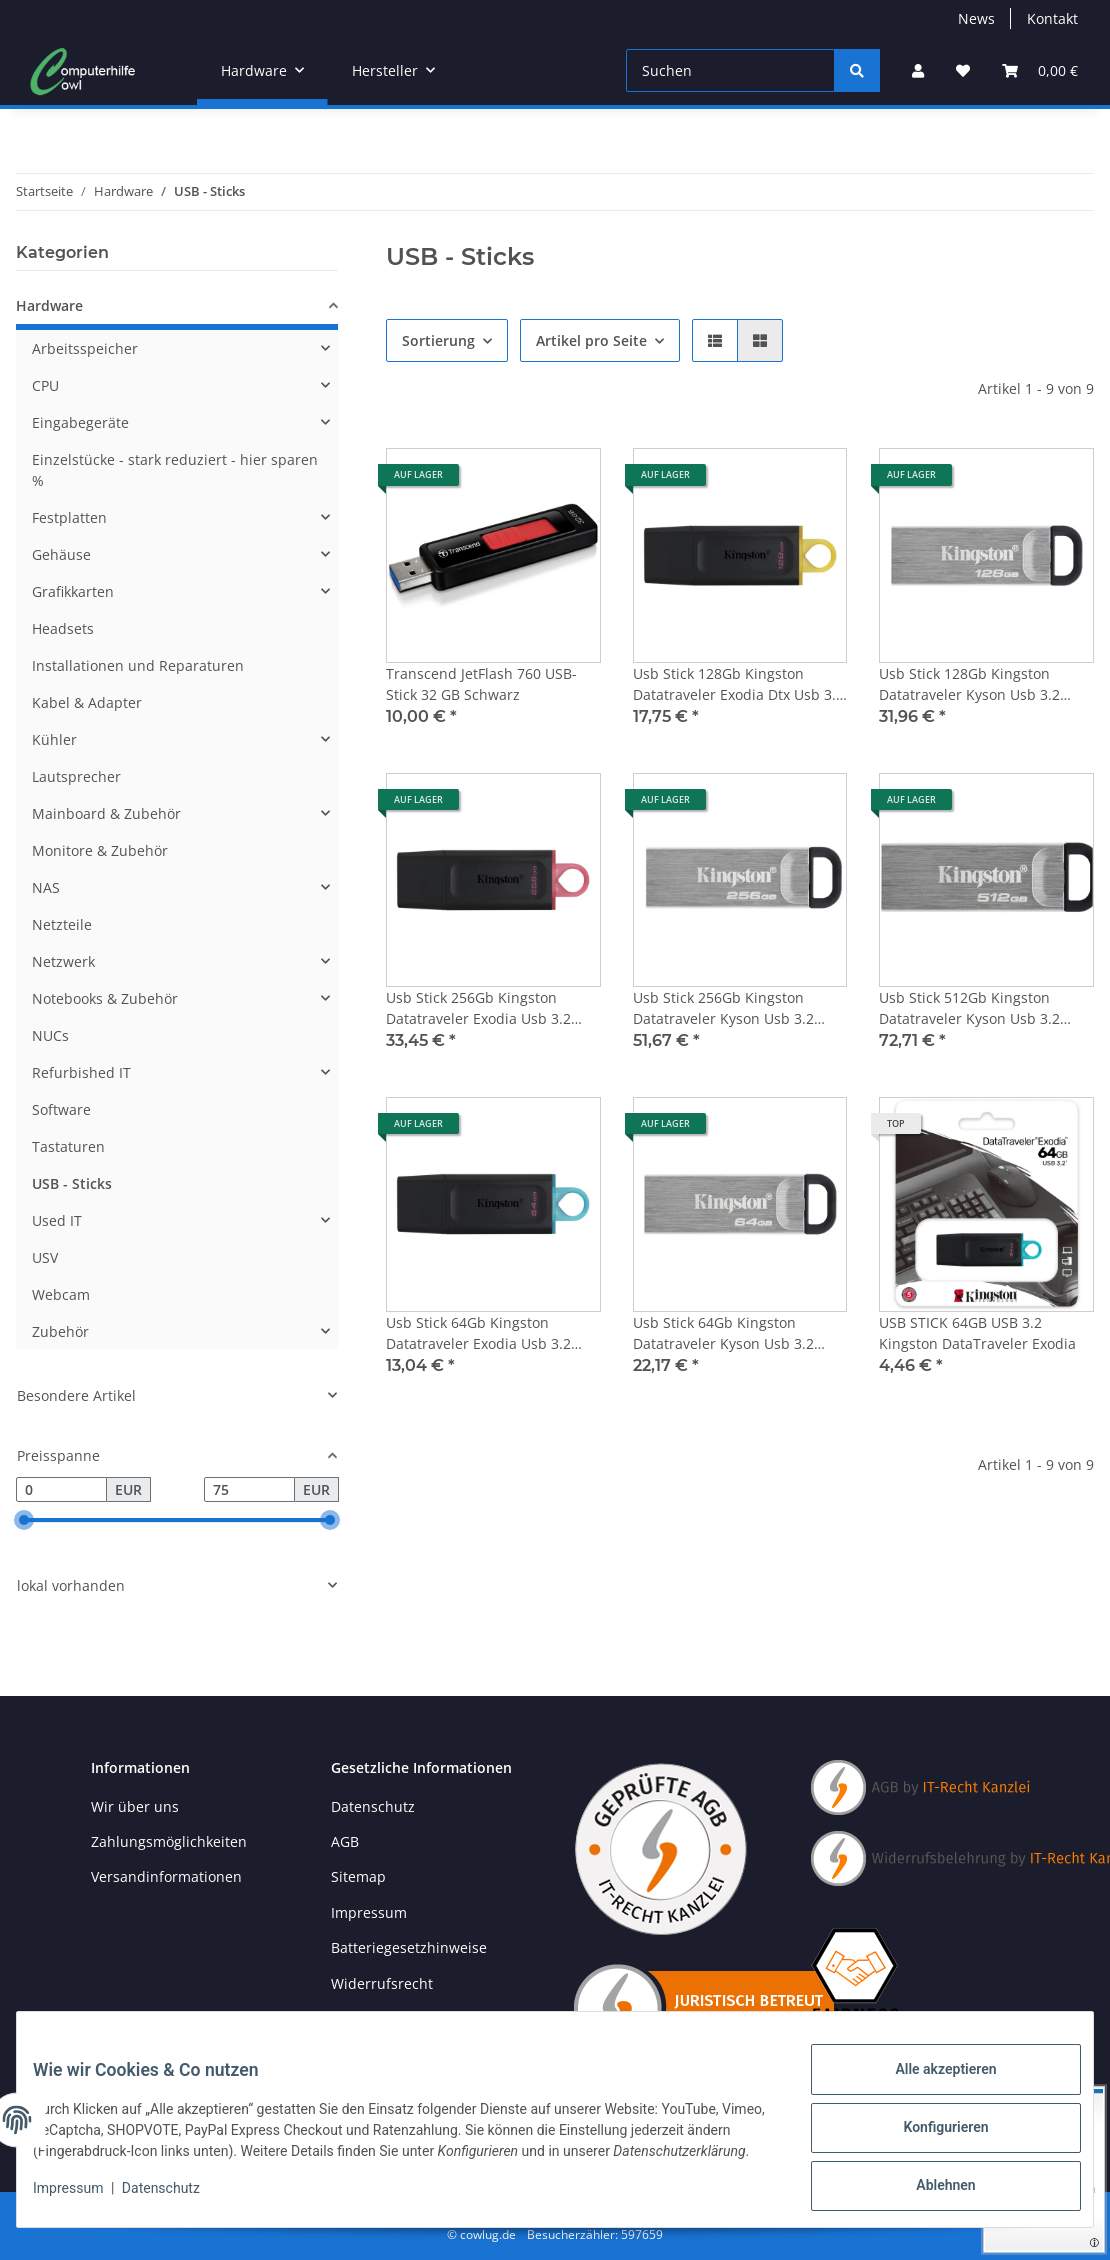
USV (45, 1257)
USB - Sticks (72, 1183)
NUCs (50, 1035)
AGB (345, 1841)
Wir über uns (135, 1806)
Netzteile (62, 924)
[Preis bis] (249, 1490)
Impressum (84, 2200)
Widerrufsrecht (382, 1983)
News (976, 18)
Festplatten (69, 517)
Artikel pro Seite (591, 340)
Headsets (63, 628)
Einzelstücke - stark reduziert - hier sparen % (175, 470)
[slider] (24, 1521)
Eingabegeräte (80, 422)
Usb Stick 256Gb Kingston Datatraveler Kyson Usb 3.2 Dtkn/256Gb (723, 1008)
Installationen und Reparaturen (138, 665)
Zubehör (60, 1331)
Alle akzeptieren (929, 2077)
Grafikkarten (73, 591)
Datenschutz (177, 2200)
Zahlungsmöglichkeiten (169, 1841)
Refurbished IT (81, 1072)
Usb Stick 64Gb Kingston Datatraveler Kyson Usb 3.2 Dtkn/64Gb (723, 1333)
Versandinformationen (166, 1876)
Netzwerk (63, 961)
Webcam (61, 1294)
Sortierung (438, 340)
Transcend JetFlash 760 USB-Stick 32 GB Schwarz (481, 684)
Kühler (54, 739)
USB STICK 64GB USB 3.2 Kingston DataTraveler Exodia (977, 1333)
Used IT (57, 1220)
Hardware (49, 305)
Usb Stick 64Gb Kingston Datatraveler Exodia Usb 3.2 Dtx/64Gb (478, 1333)
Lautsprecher (76, 776)
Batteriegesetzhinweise (409, 1947)
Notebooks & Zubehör (105, 998)
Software (61, 1109)
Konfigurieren (929, 2129)
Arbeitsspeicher (85, 348)
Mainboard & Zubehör (106, 813)
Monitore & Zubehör (100, 850)
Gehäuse (61, 554)
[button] (918, 70)
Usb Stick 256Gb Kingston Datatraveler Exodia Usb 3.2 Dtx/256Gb (478, 1008)
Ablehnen (929, 2181)
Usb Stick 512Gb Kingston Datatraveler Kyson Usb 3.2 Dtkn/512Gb (969, 1008)
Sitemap (358, 1876)
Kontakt (1052, 18)
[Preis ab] (61, 1490)
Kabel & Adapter (87, 702)
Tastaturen (68, 1146)
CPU (45, 385)
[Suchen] (730, 70)
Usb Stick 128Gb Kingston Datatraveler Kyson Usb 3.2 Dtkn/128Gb (969, 684)
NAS (46, 887)
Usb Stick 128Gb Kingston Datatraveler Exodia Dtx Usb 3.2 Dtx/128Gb (738, 684)
